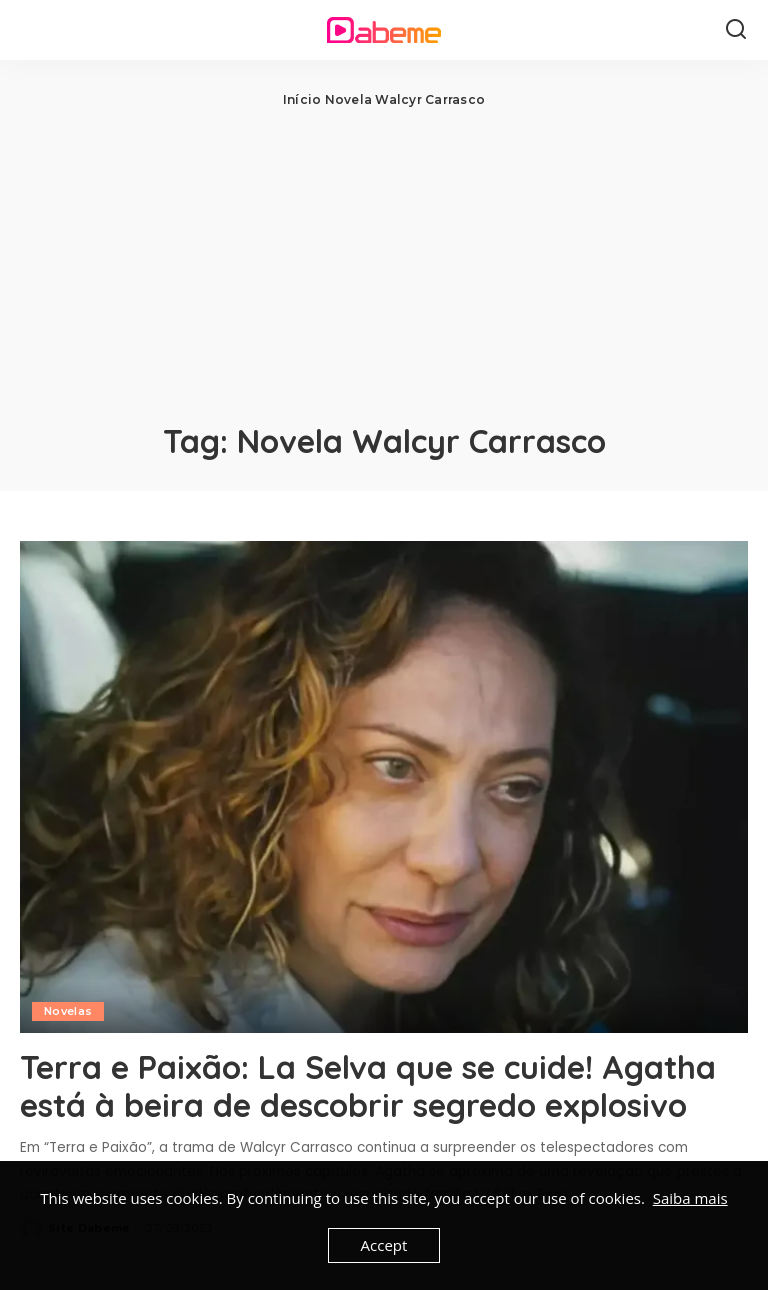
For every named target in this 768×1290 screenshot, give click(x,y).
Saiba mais (690, 1198)
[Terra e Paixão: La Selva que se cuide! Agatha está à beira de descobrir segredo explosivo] (384, 787)
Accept (384, 1245)
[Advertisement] (384, 260)
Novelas (68, 1011)
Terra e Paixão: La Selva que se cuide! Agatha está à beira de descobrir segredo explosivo (368, 1086)
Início (302, 99)
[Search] (736, 30)
